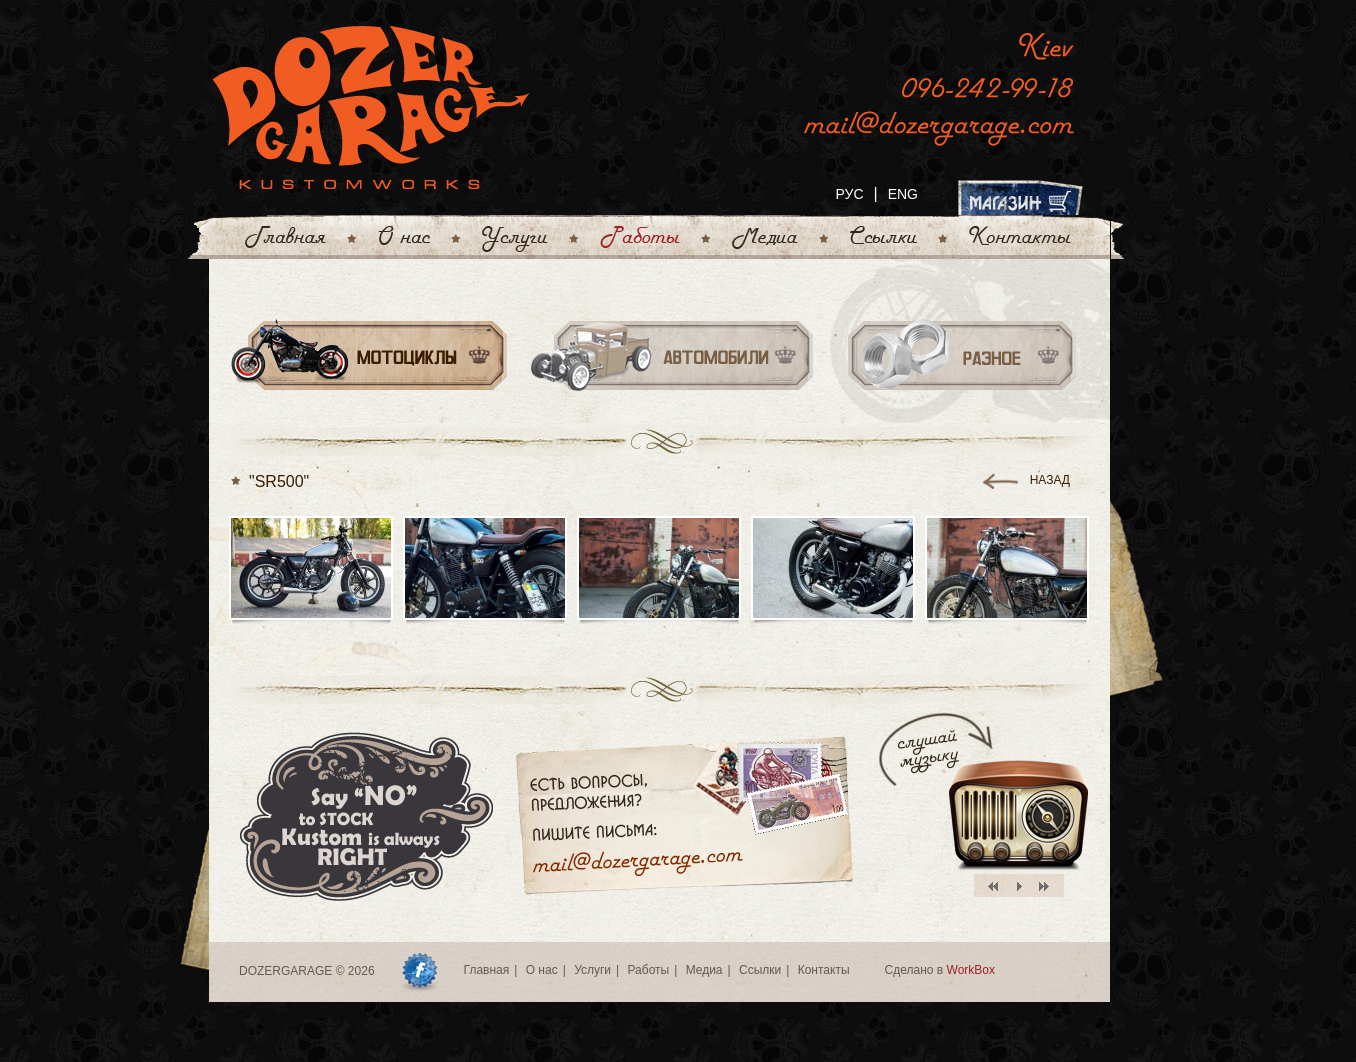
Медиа (704, 970)
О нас (542, 970)
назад (1050, 480)
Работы (648, 970)
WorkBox (971, 970)
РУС (849, 194)
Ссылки (760, 970)
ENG (903, 194)
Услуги (592, 970)
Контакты (824, 970)
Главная (487, 970)
